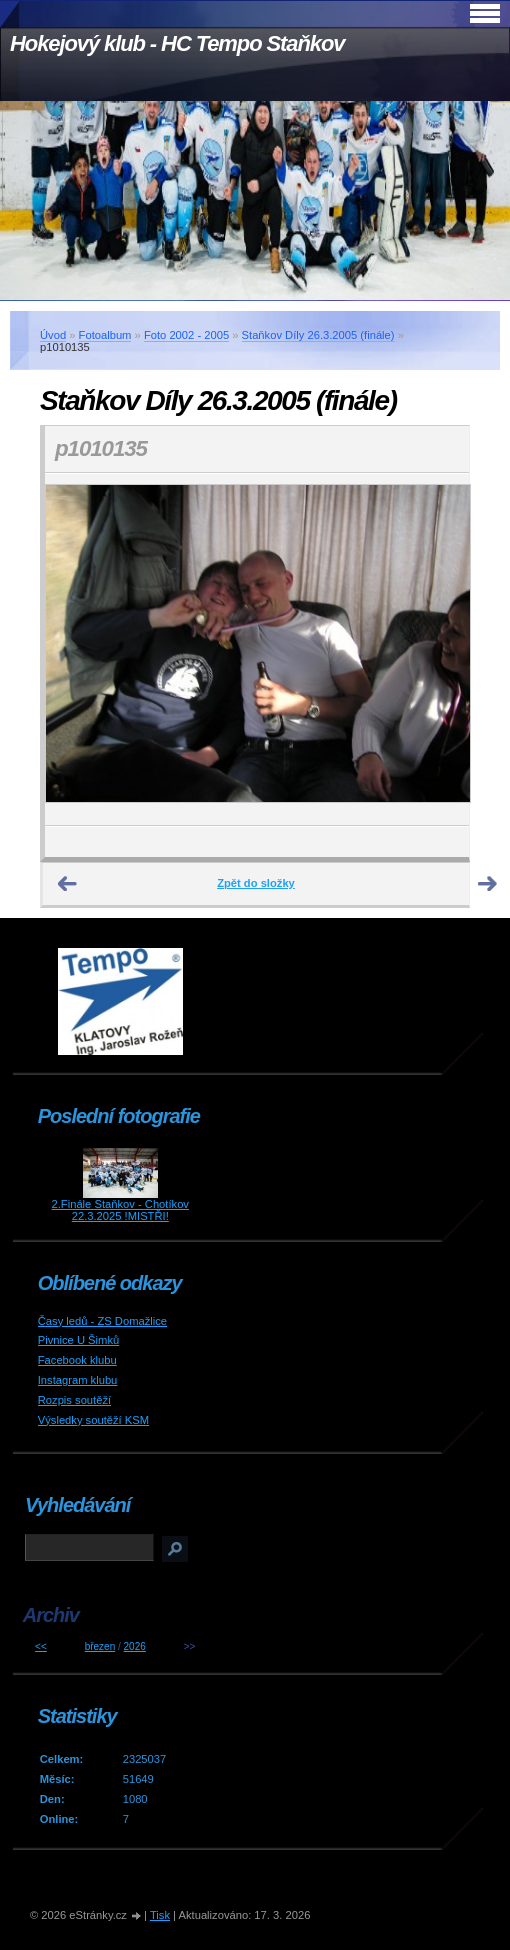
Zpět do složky (256, 883)
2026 (135, 1646)
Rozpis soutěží (74, 1400)
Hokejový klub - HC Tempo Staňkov (177, 43)
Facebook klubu (77, 1360)
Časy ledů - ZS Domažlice (102, 1321)
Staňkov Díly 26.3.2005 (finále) (318, 335)
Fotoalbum (105, 335)
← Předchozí (68, 884)
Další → (488, 884)
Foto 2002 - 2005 (186, 335)
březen (100, 1646)
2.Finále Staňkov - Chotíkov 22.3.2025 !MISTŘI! (120, 1210)
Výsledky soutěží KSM (93, 1420)
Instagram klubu (78, 1380)
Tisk (160, 1915)
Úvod (53, 335)
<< (41, 1646)
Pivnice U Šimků (78, 1340)
